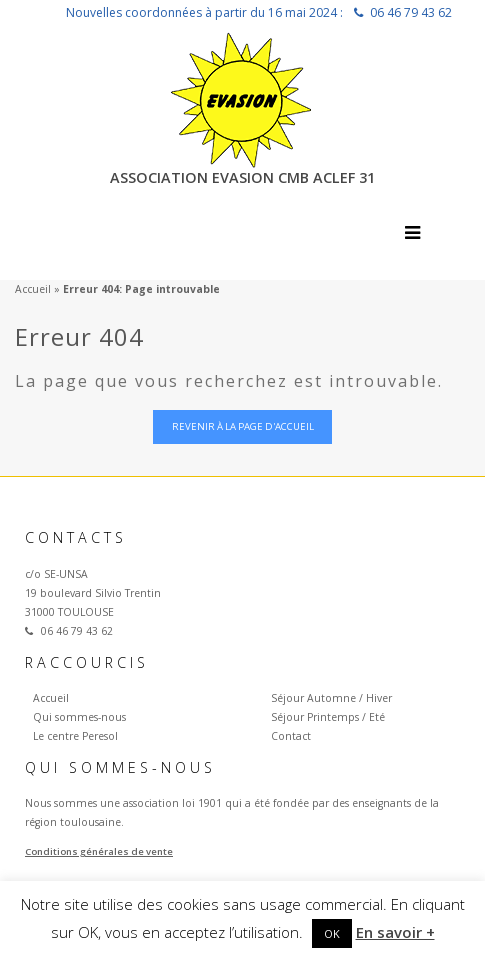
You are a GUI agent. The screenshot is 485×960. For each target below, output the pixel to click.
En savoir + (395, 932)
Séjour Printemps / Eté (328, 717)
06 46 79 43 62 (411, 12)
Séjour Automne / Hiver (331, 698)
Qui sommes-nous (79, 717)
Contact (291, 736)
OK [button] (332, 933)
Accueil (33, 289)
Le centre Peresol (75, 736)
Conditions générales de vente (99, 851)
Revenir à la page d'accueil (243, 426)
